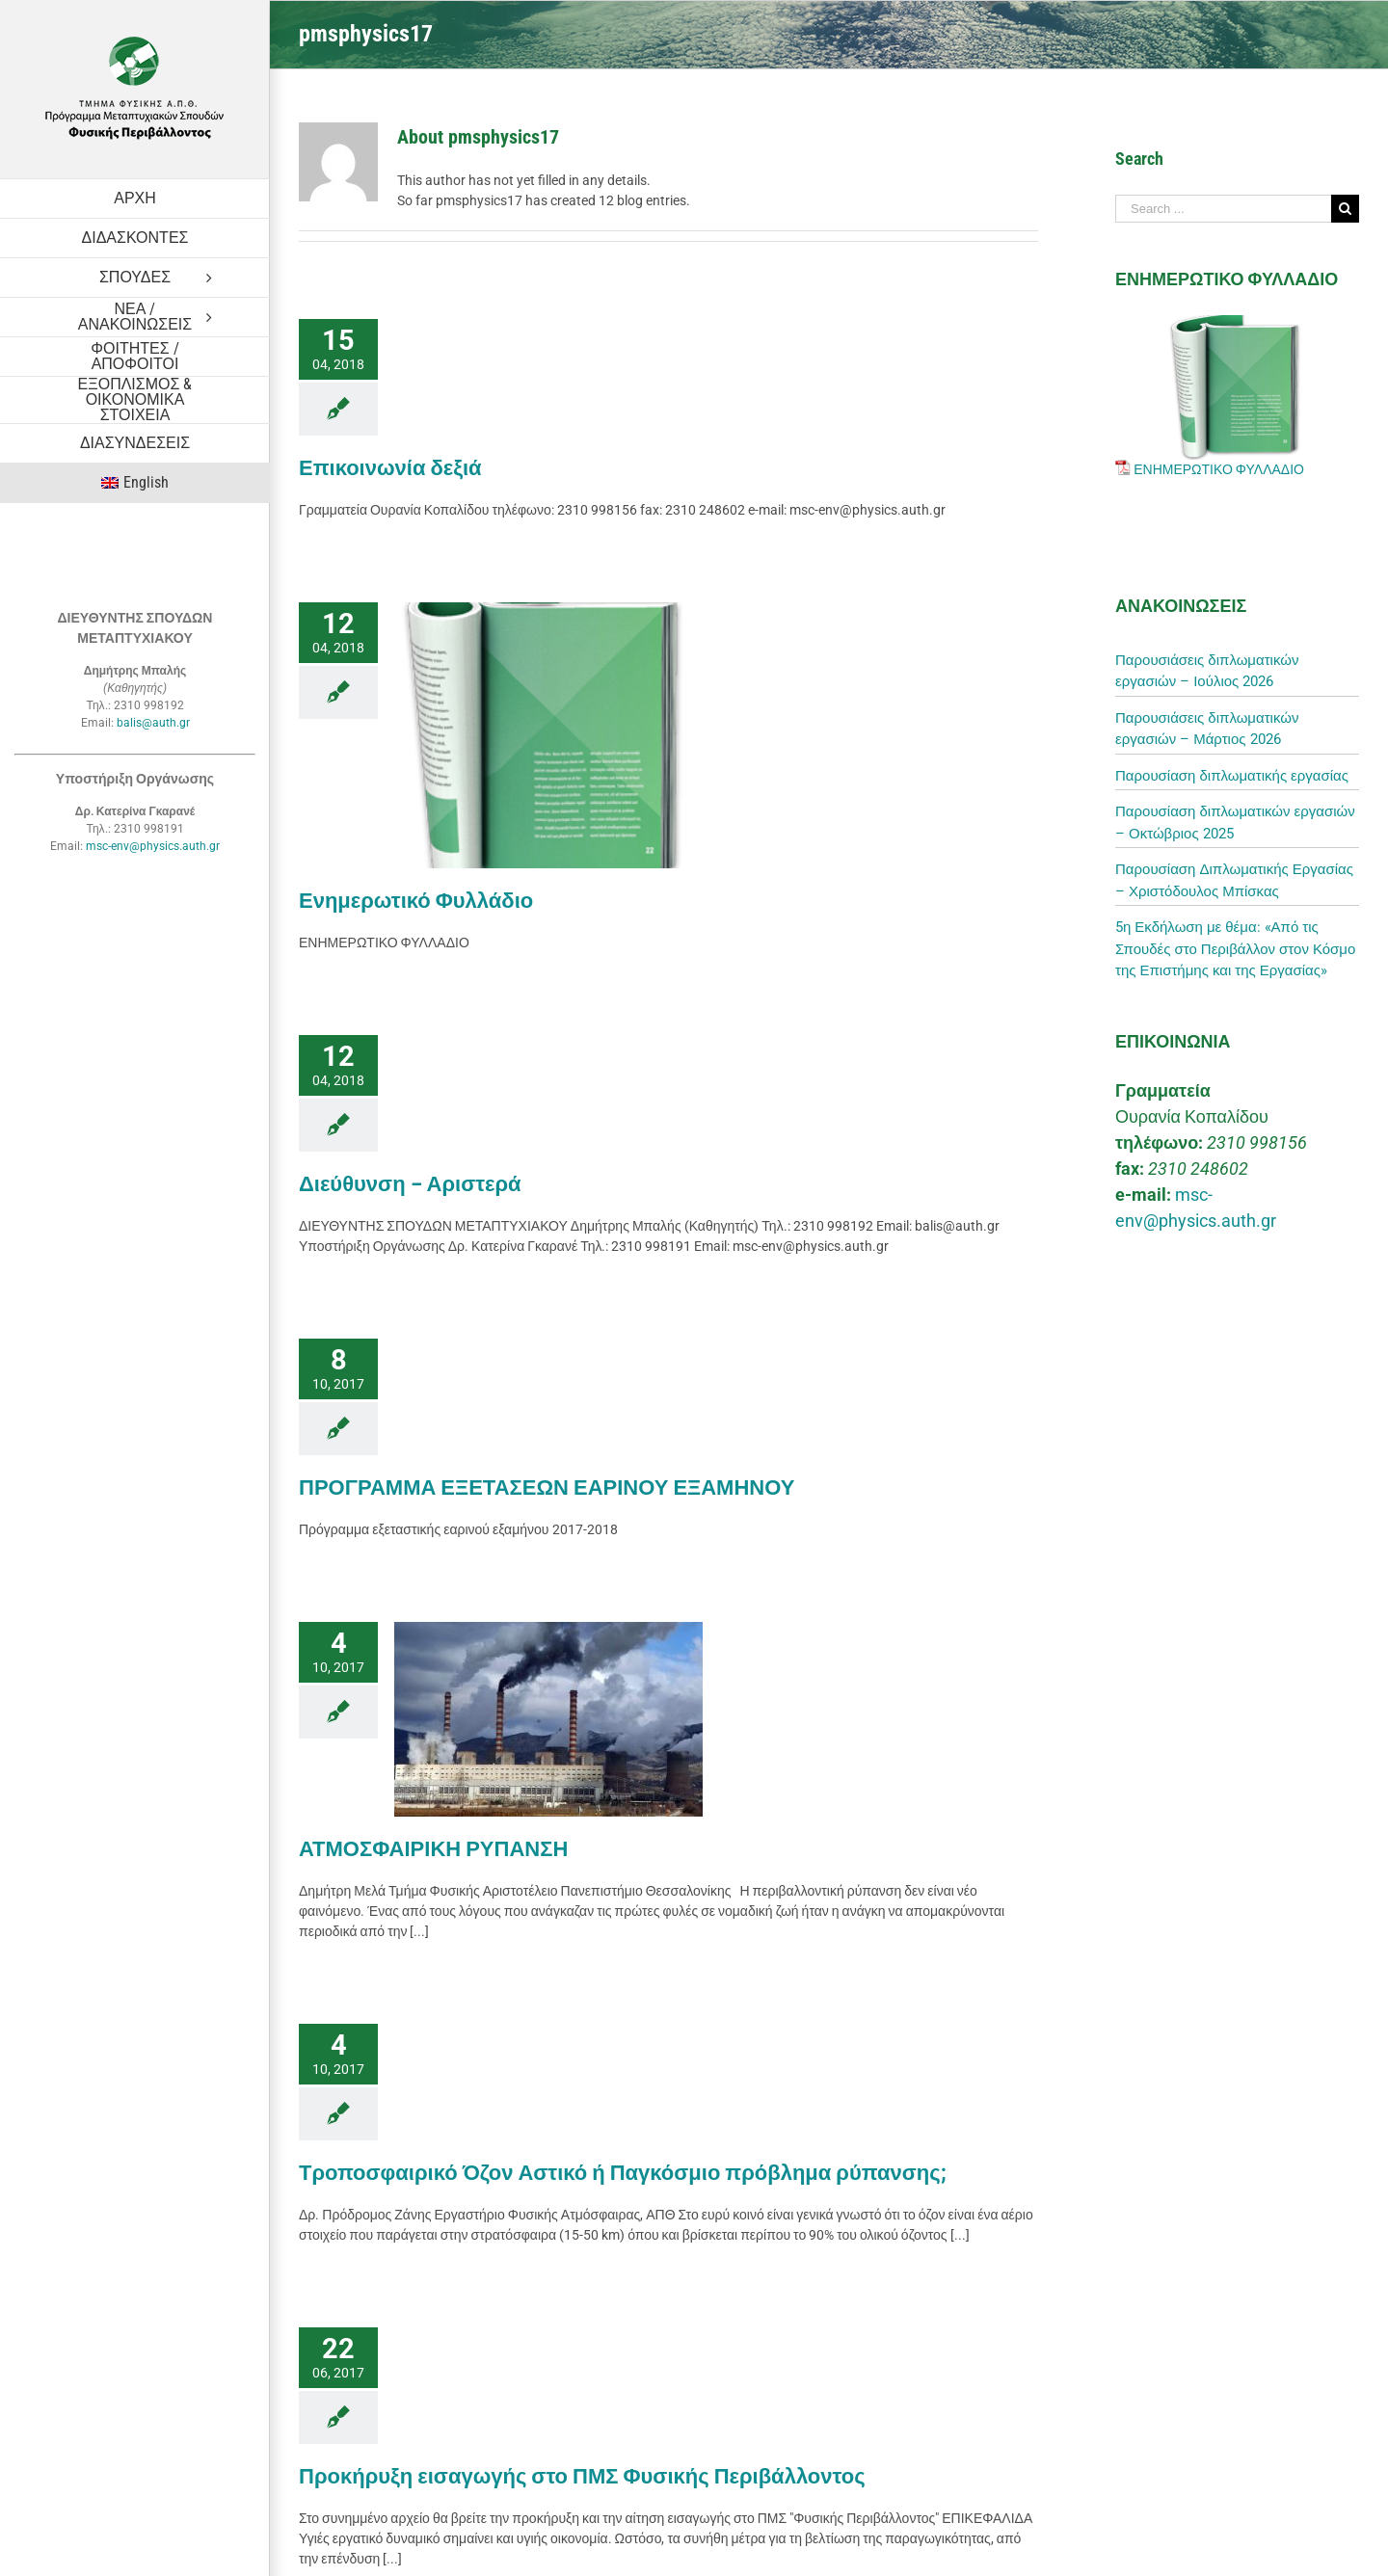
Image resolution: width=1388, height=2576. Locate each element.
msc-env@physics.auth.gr (153, 846)
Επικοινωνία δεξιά (390, 468)
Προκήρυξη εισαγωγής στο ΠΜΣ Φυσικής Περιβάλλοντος (582, 2476)
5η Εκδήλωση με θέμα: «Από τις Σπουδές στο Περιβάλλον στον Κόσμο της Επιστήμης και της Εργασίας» (1235, 948)
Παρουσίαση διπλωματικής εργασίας (1231, 775)
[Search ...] (1223, 209)
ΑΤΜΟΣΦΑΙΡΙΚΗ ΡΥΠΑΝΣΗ (433, 1849)
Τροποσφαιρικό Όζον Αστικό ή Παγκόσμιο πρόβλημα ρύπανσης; (623, 2173)
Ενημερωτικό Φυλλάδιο (416, 901)
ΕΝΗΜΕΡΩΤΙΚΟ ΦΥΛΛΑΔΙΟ (1219, 469)
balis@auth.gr (153, 723)
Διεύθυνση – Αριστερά (410, 1184)
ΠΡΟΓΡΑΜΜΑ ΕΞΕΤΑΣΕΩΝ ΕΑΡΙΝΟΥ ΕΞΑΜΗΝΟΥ (546, 1487)
